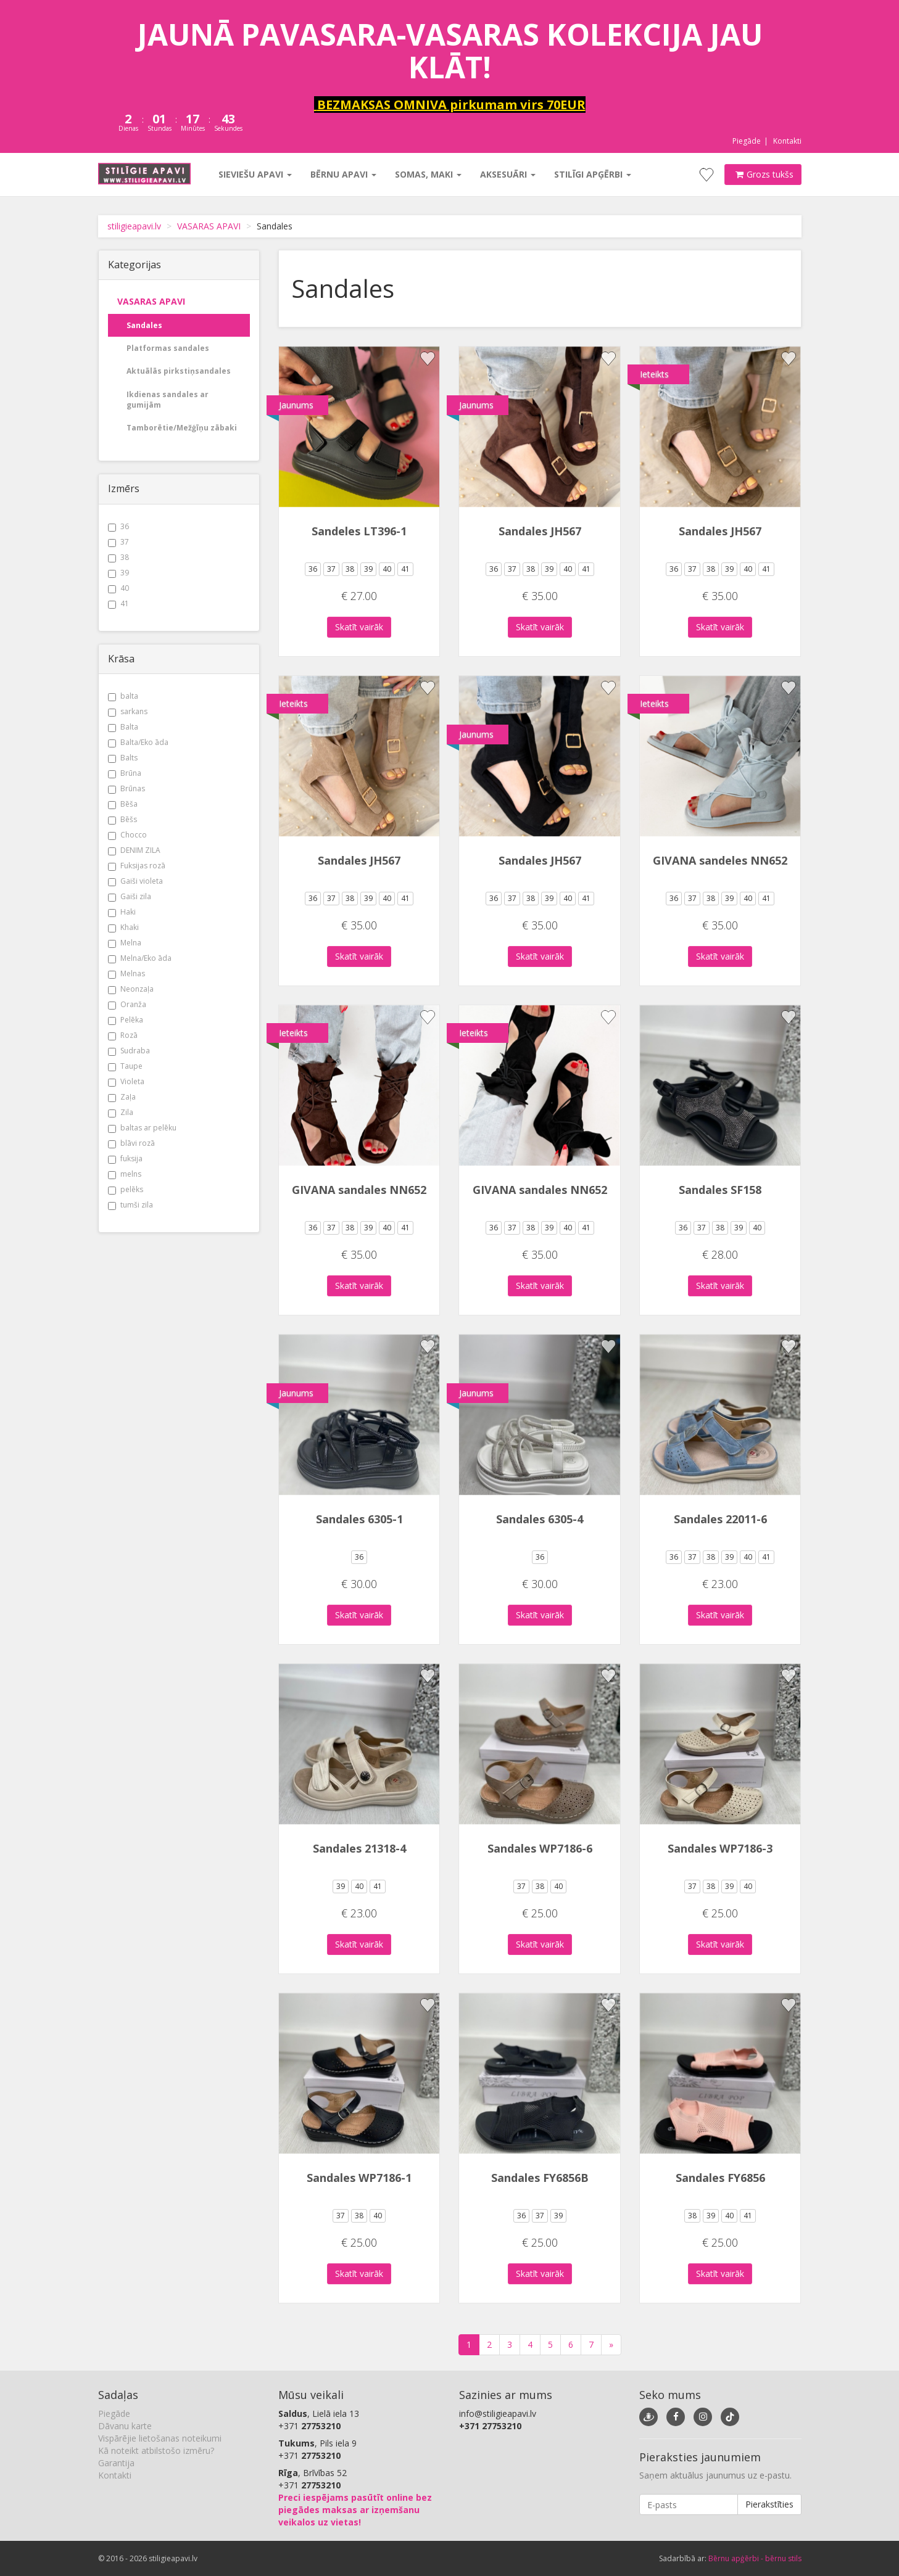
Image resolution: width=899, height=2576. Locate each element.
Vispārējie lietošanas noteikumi (160, 2438)
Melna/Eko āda (140, 958)
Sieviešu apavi (255, 174)
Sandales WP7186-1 (359, 2177)
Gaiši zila (129, 896)
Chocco (127, 834)
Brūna (124, 773)
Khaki (123, 927)
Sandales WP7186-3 (720, 1848)
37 (118, 542)
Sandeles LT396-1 (359, 531)
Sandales (144, 325)
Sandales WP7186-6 (539, 1848)
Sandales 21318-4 (359, 1848)
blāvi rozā (131, 1143)
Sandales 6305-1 (359, 1519)
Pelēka (125, 1019)
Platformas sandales (167, 348)
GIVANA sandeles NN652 (720, 860)
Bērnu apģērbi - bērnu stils (755, 2558)
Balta (123, 727)
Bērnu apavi (343, 174)
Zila (120, 1112)
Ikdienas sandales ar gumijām (167, 399)
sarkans (127, 711)
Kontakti (787, 141)
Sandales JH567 (540, 531)
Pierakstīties (769, 2504)
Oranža (127, 1004)
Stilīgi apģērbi (592, 174)
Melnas (126, 973)
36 (118, 526)
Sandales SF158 (720, 1189)
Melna (124, 942)
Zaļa (122, 1097)
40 (118, 588)
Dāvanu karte (125, 2426)
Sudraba (129, 1050)
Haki (122, 912)
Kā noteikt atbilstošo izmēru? (156, 2450)
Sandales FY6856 (720, 2177)
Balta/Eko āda (138, 742)
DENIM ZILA (134, 850)
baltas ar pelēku (142, 1127)
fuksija (125, 1158)
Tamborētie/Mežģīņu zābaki (181, 427)
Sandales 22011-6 (720, 1519)
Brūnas (126, 788)
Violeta (126, 1081)
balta (123, 696)
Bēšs (122, 819)
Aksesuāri (508, 174)
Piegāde (746, 141)
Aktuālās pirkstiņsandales (178, 371)
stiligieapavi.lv (134, 226)
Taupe (125, 1066)
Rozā (123, 1035)
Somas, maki (428, 174)
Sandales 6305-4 (539, 1519)
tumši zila (130, 1205)
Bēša (123, 804)
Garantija (116, 2463)
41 (118, 603)
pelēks (125, 1189)
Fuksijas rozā (136, 865)
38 (118, 557)
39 (118, 572)
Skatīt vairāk (359, 627)
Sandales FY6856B (540, 2177)
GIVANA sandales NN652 (359, 1189)
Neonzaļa (131, 989)
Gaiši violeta (135, 881)
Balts (123, 757)
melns (124, 1174)
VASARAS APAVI (209, 226)
